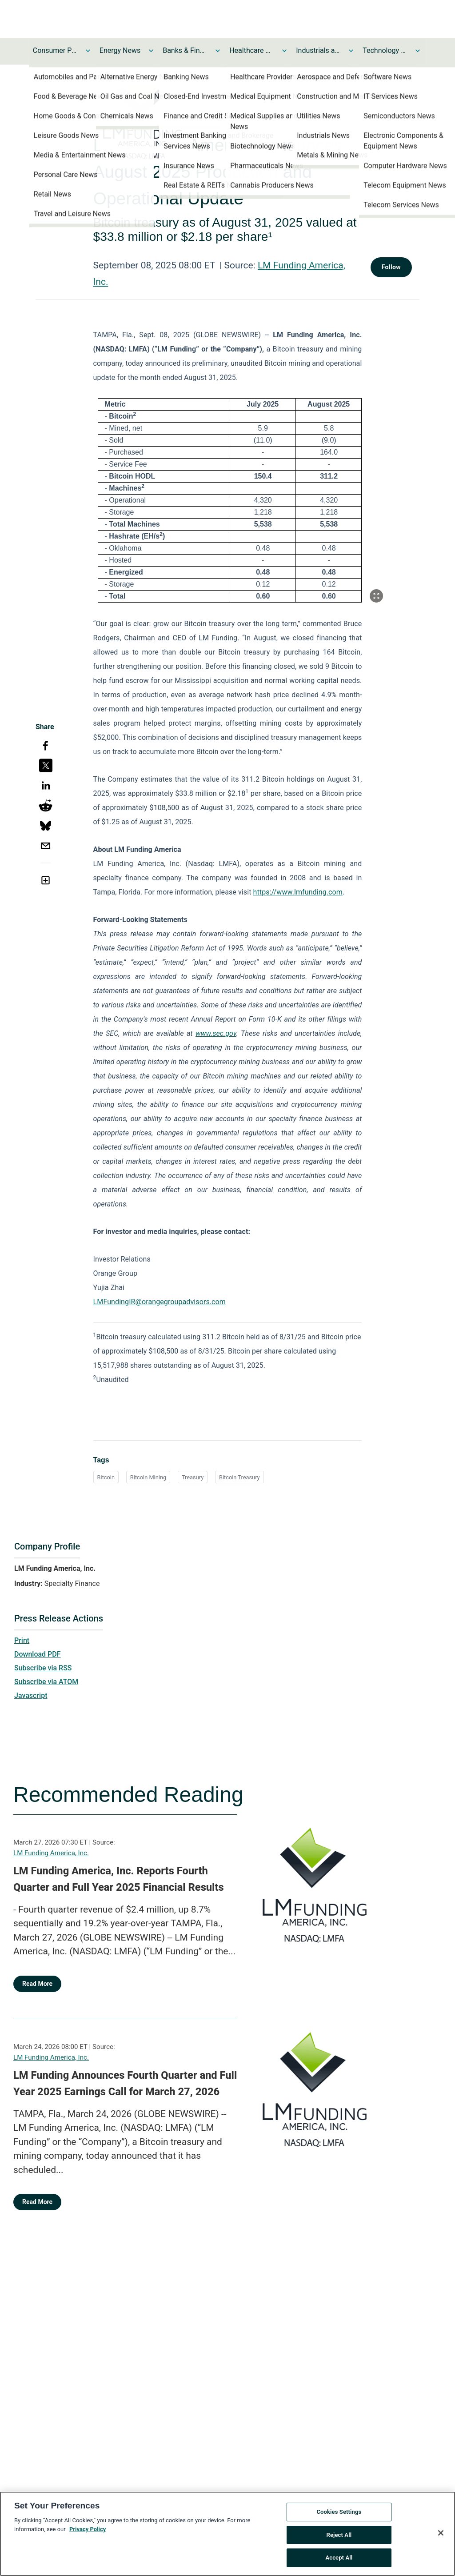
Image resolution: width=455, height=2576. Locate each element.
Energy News (120, 50)
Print (21, 1640)
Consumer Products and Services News (55, 50)
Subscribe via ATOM (46, 1681)
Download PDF (37, 1654)
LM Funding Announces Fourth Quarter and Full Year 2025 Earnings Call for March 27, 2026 (125, 2083)
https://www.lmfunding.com (298, 892)
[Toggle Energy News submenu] (151, 50)
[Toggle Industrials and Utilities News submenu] (351, 50)
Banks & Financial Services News (185, 50)
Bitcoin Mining (148, 1477)
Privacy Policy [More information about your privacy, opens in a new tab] (87, 2529)
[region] (227, 2534)
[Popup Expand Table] (376, 596)
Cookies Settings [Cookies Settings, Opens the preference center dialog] (338, 2511)
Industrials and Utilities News (318, 50)
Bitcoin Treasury (239, 1477)
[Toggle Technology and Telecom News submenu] (417, 50)
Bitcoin (106, 1477)
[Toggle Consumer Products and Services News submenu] (88, 50)
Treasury (193, 1477)
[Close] (441, 2533)
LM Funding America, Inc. (51, 1853)
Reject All (339, 2535)
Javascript (30, 1695)
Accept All (338, 2557)
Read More (37, 1983)
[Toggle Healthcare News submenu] (284, 50)
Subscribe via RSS (43, 1668)
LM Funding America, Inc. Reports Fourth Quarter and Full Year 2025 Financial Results (118, 1879)
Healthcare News (251, 50)
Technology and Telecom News (385, 50)
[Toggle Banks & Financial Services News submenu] (217, 50)
